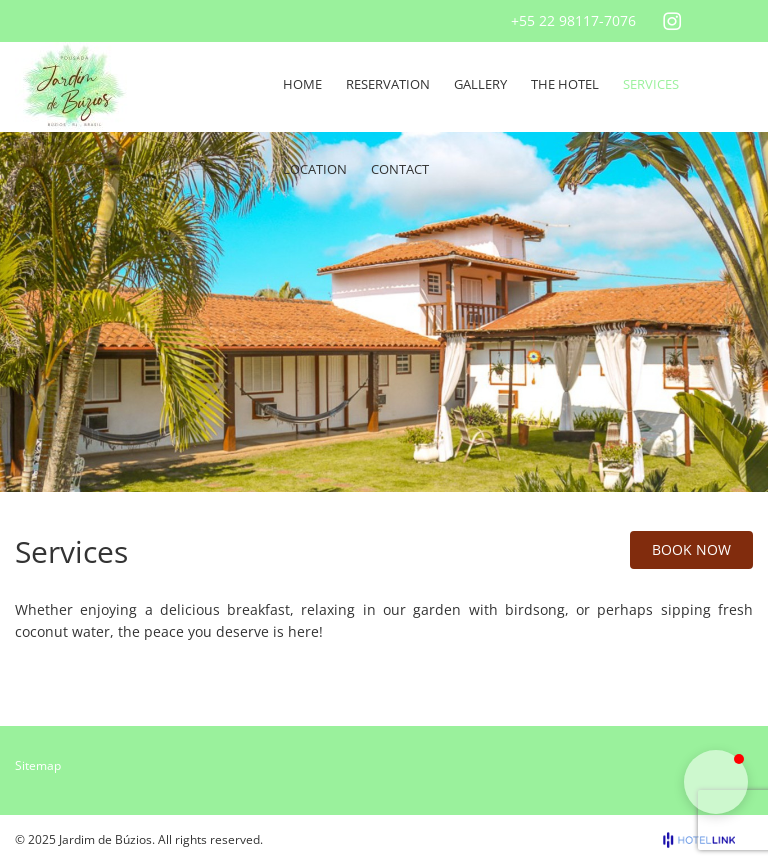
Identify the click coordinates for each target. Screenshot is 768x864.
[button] (716, 782)
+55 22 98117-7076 (573, 20)
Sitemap (38, 765)
